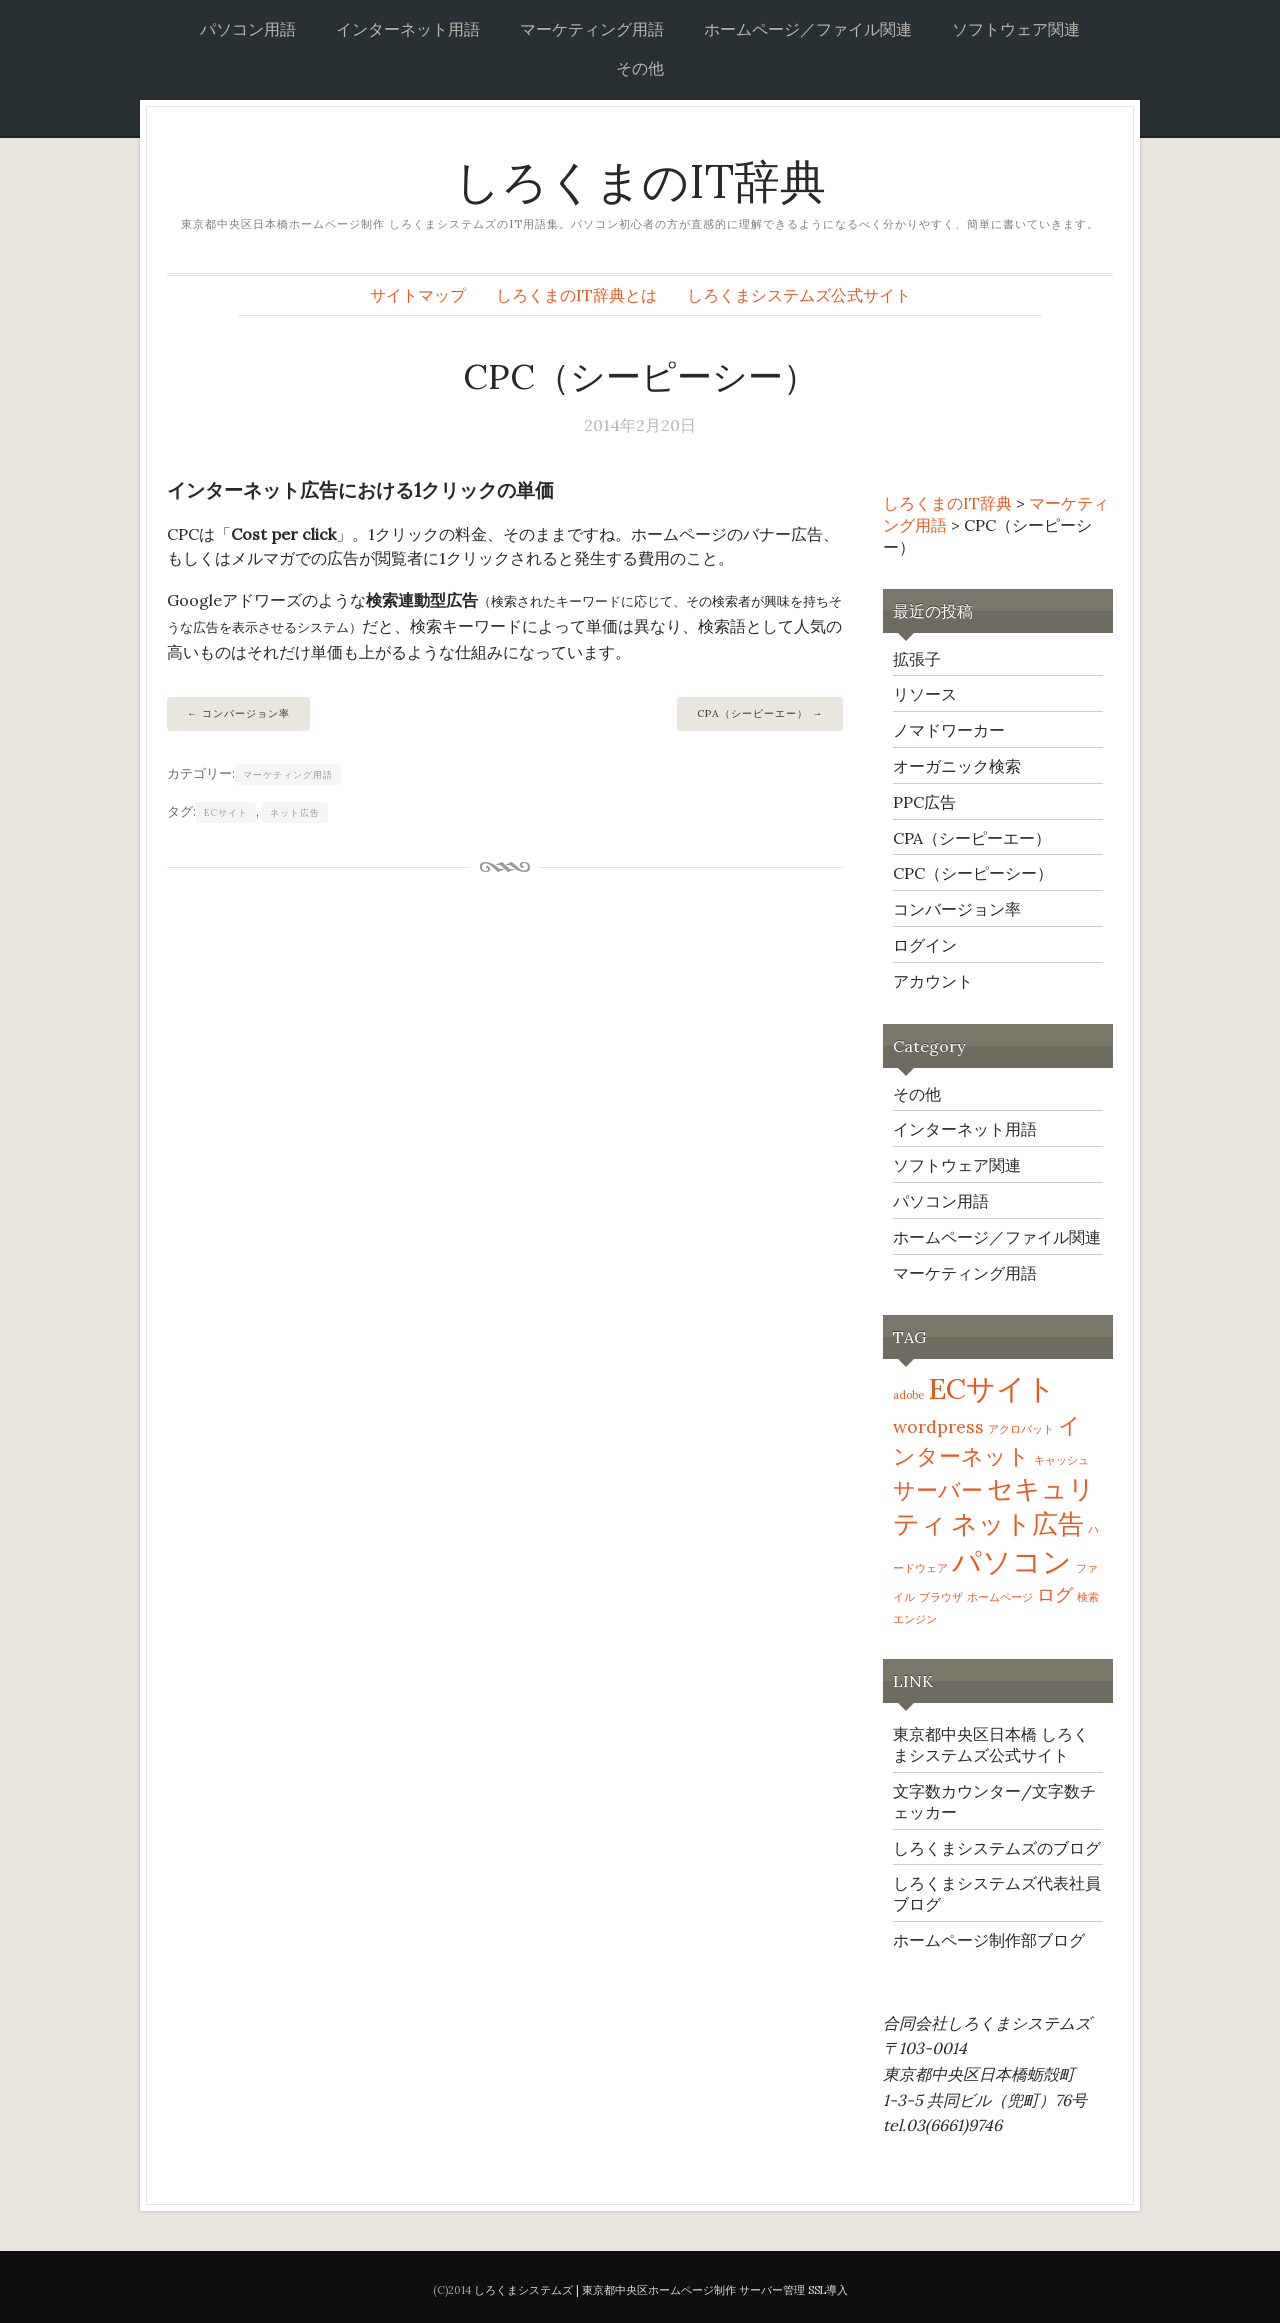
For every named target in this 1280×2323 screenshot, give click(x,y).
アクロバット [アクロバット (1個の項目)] (1021, 1429)
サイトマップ (418, 295)
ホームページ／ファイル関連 (808, 29)
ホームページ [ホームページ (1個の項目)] (1000, 1597)
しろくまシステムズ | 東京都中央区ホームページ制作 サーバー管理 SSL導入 (661, 2290)
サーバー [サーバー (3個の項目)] (938, 1490)
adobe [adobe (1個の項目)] (908, 1395)
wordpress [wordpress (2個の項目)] (938, 1426)
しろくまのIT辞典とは (576, 295)
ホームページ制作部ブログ (989, 1940)
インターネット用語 (408, 29)
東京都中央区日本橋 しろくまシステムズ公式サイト (991, 1744)
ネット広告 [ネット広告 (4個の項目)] (1017, 1523)
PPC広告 (924, 802)
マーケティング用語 (592, 29)
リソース (925, 694)
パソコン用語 (248, 29)
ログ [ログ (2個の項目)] (1055, 1594)
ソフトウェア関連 (1016, 29)
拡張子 (917, 659)
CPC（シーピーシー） (973, 873)
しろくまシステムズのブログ (997, 1848)
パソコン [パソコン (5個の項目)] (1012, 1561)
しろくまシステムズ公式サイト (799, 295)
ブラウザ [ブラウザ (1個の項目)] (941, 1597)
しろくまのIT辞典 (640, 181)
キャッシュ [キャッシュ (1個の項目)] (1061, 1460)
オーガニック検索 (957, 766)
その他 (640, 68)
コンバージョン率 (246, 713)
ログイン (925, 945)
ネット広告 (295, 812)
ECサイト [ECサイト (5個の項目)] (992, 1388)
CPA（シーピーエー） (752, 713)
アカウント (933, 981)
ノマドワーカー (949, 730)
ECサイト (226, 812)
